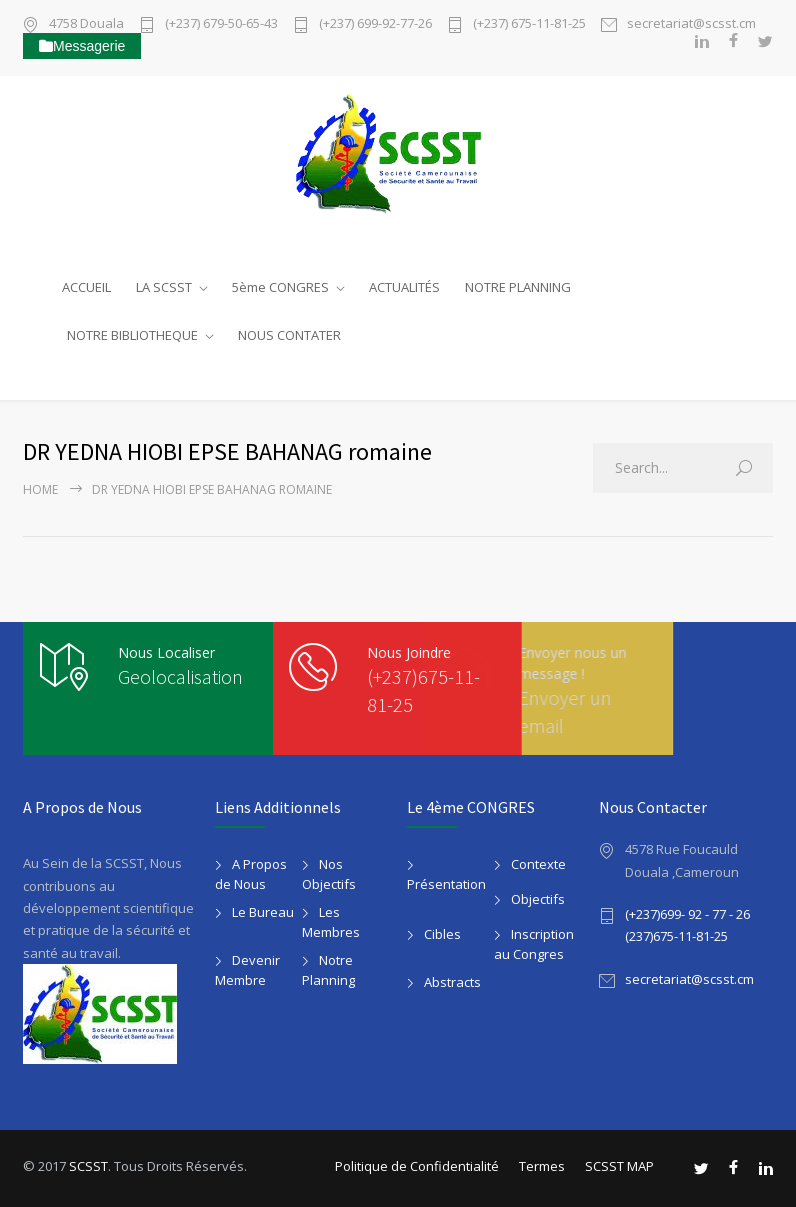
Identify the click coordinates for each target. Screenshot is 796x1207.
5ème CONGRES (280, 287)
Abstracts (452, 982)
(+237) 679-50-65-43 (221, 24)
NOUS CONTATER (289, 335)
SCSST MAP (619, 1166)
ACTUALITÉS (404, 287)
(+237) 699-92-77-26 (375, 24)
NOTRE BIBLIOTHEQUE (132, 335)
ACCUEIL (86, 287)
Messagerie (82, 46)
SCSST (88, 1166)
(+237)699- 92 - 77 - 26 (687, 914)
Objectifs (538, 899)
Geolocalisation (180, 676)
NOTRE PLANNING (518, 287)
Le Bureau (263, 912)
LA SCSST (164, 287)
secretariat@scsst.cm (691, 24)
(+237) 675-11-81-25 (529, 24)
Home (40, 489)
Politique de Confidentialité (417, 1166)
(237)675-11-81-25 (676, 936)
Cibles (442, 934)
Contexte (538, 864)
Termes (542, 1166)
